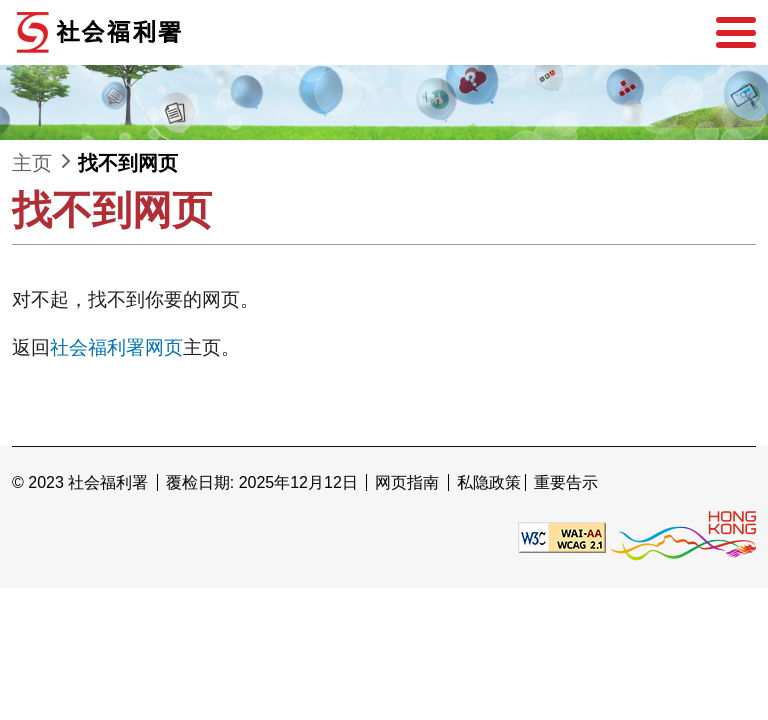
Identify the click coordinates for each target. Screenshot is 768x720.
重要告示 (566, 482)
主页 (32, 163)
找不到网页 (128, 163)
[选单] (736, 33)
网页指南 (407, 482)
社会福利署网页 (116, 347)
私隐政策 (489, 482)
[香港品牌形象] (683, 535)
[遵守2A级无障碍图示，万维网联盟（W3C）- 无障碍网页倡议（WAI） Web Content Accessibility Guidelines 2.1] (562, 535)
